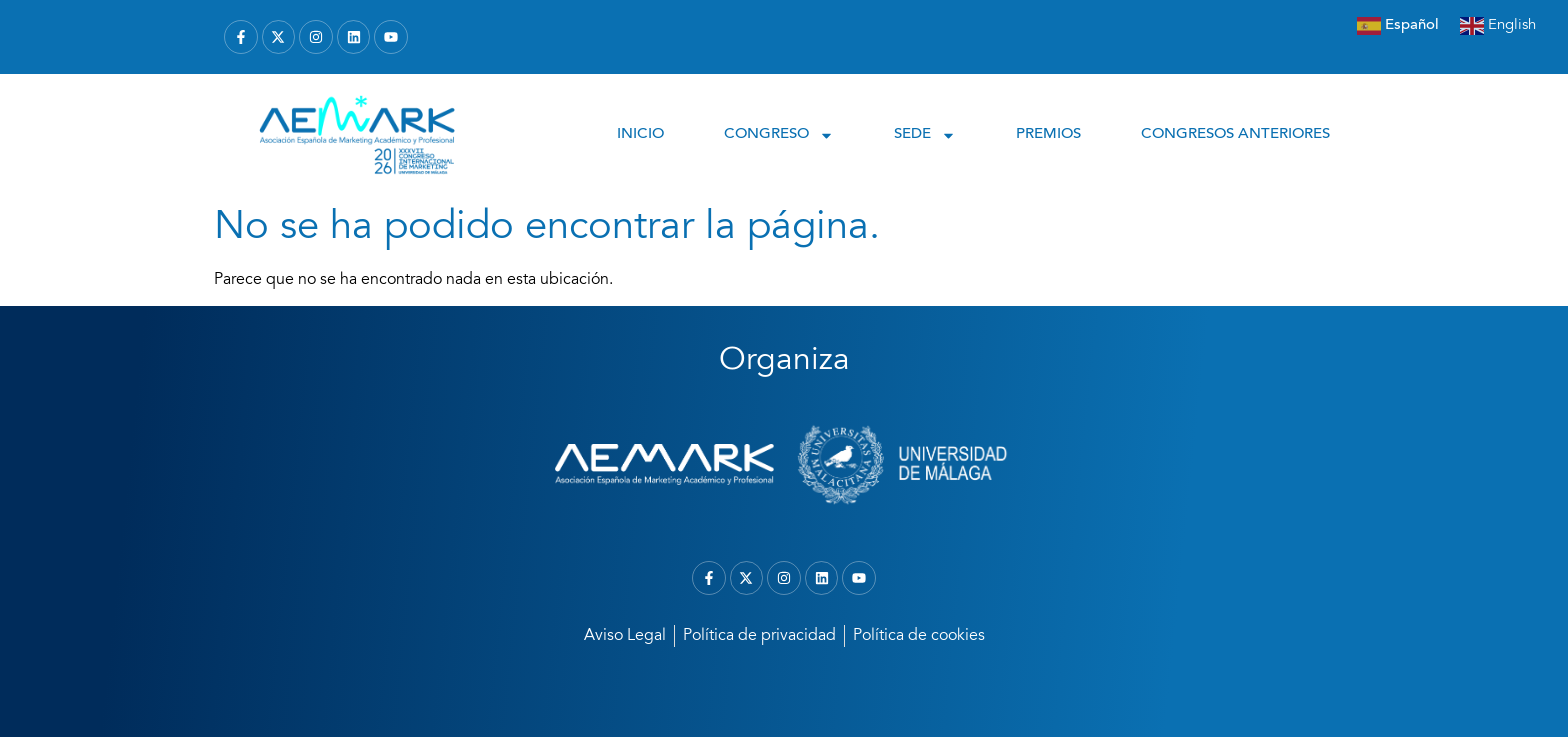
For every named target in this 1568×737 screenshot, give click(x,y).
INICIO (640, 134)
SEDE (925, 135)
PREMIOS (1048, 134)
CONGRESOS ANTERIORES (1235, 134)
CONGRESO (779, 135)
